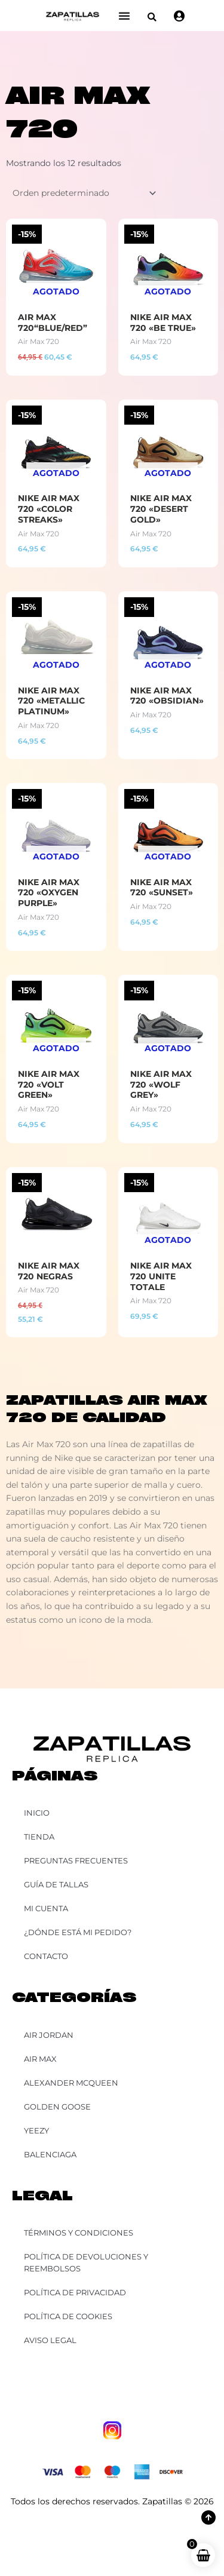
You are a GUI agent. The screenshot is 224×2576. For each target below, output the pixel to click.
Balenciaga (50, 2154)
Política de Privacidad (75, 2292)
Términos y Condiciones (78, 2232)
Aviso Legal (50, 2340)
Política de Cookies (68, 2316)
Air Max (40, 2059)
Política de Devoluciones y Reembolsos (86, 2262)
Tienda (39, 1836)
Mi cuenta (46, 1908)
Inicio (37, 1812)
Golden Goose (57, 2106)
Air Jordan (48, 2035)
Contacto (46, 1956)
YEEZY (36, 2130)
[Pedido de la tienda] (82, 193)
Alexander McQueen (71, 2082)
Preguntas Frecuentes (76, 1860)
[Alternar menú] (124, 16)
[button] (152, 17)
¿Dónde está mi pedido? (77, 1932)
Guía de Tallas (56, 1884)
